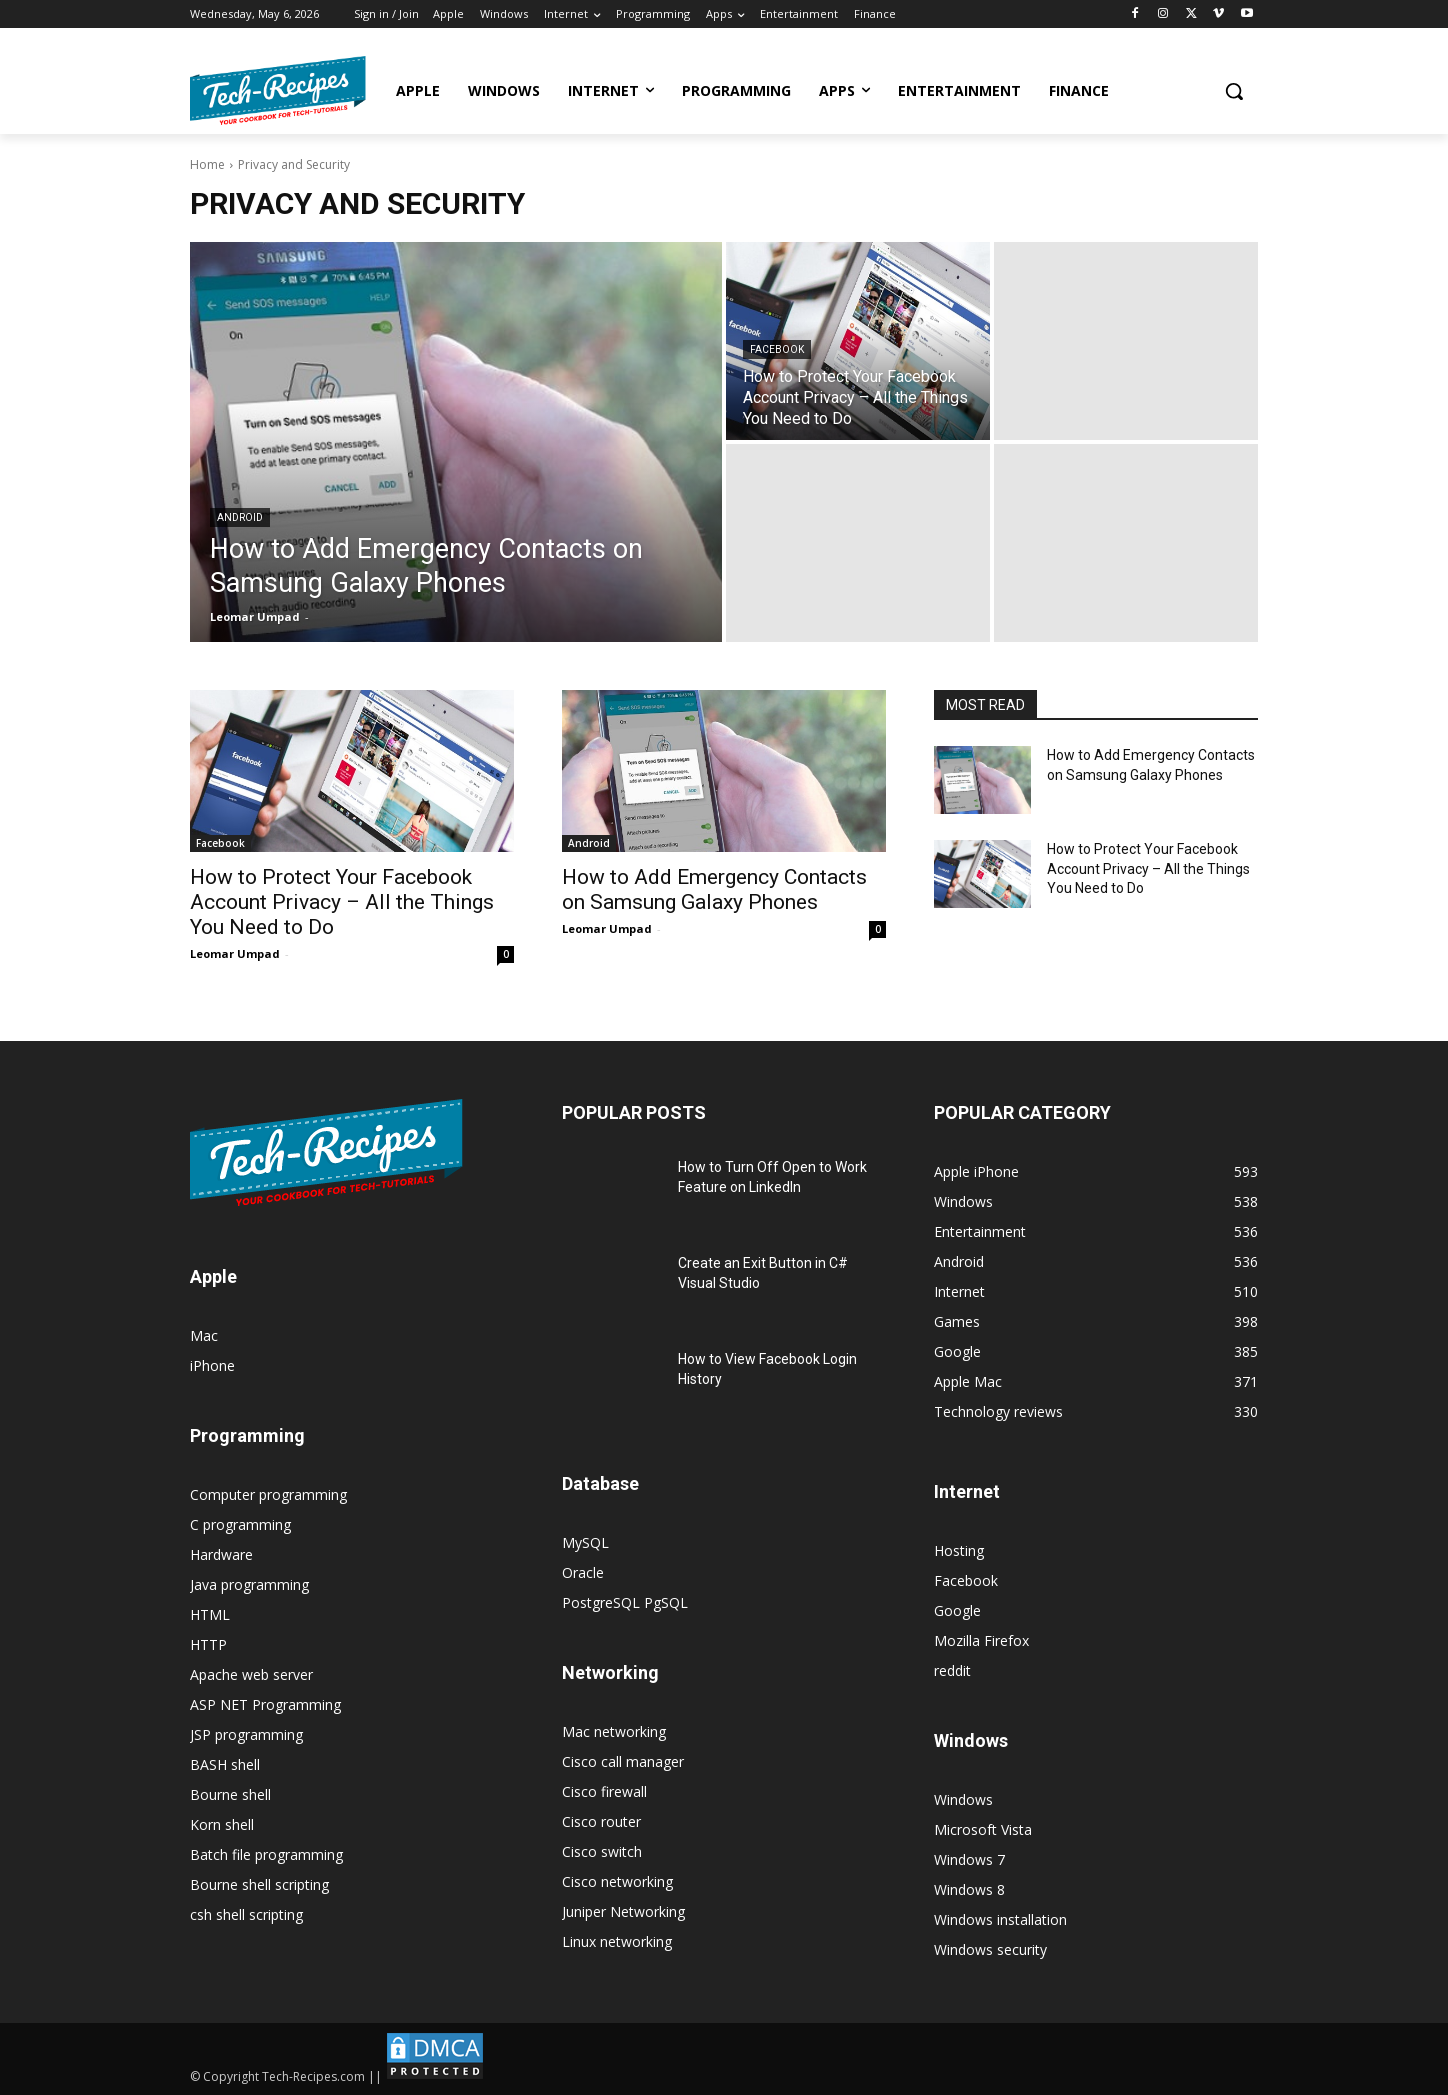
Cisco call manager (623, 1761)
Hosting (959, 1550)
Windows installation (1000, 1919)
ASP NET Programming (265, 1704)
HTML (210, 1614)
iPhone (212, 1365)
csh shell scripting (246, 1914)
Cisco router (601, 1821)
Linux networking (617, 1941)
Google (957, 1610)
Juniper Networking (623, 1911)
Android (240, 517)
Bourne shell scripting (259, 1884)
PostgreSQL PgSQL (625, 1602)
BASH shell (225, 1764)
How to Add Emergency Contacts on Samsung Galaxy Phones (714, 889)
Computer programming (268, 1494)
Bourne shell (230, 1794)
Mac (204, 1335)
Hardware (221, 1554)
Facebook (777, 349)
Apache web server (251, 1674)
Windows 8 (969, 1889)
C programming (240, 1524)
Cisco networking (617, 1881)
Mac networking (614, 1731)
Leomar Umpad (235, 953)
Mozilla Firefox (981, 1640)
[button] (1234, 91)
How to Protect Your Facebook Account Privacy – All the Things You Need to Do (342, 902)
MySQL (585, 1542)
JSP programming (246, 1734)
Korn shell (222, 1824)
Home (207, 164)
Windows (963, 1799)
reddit (952, 1670)
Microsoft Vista (983, 1829)
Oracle (583, 1572)
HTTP (208, 1644)
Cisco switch (602, 1851)
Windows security (990, 1949)
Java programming (249, 1584)
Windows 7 (969, 1859)
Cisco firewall (604, 1791)
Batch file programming (266, 1854)
